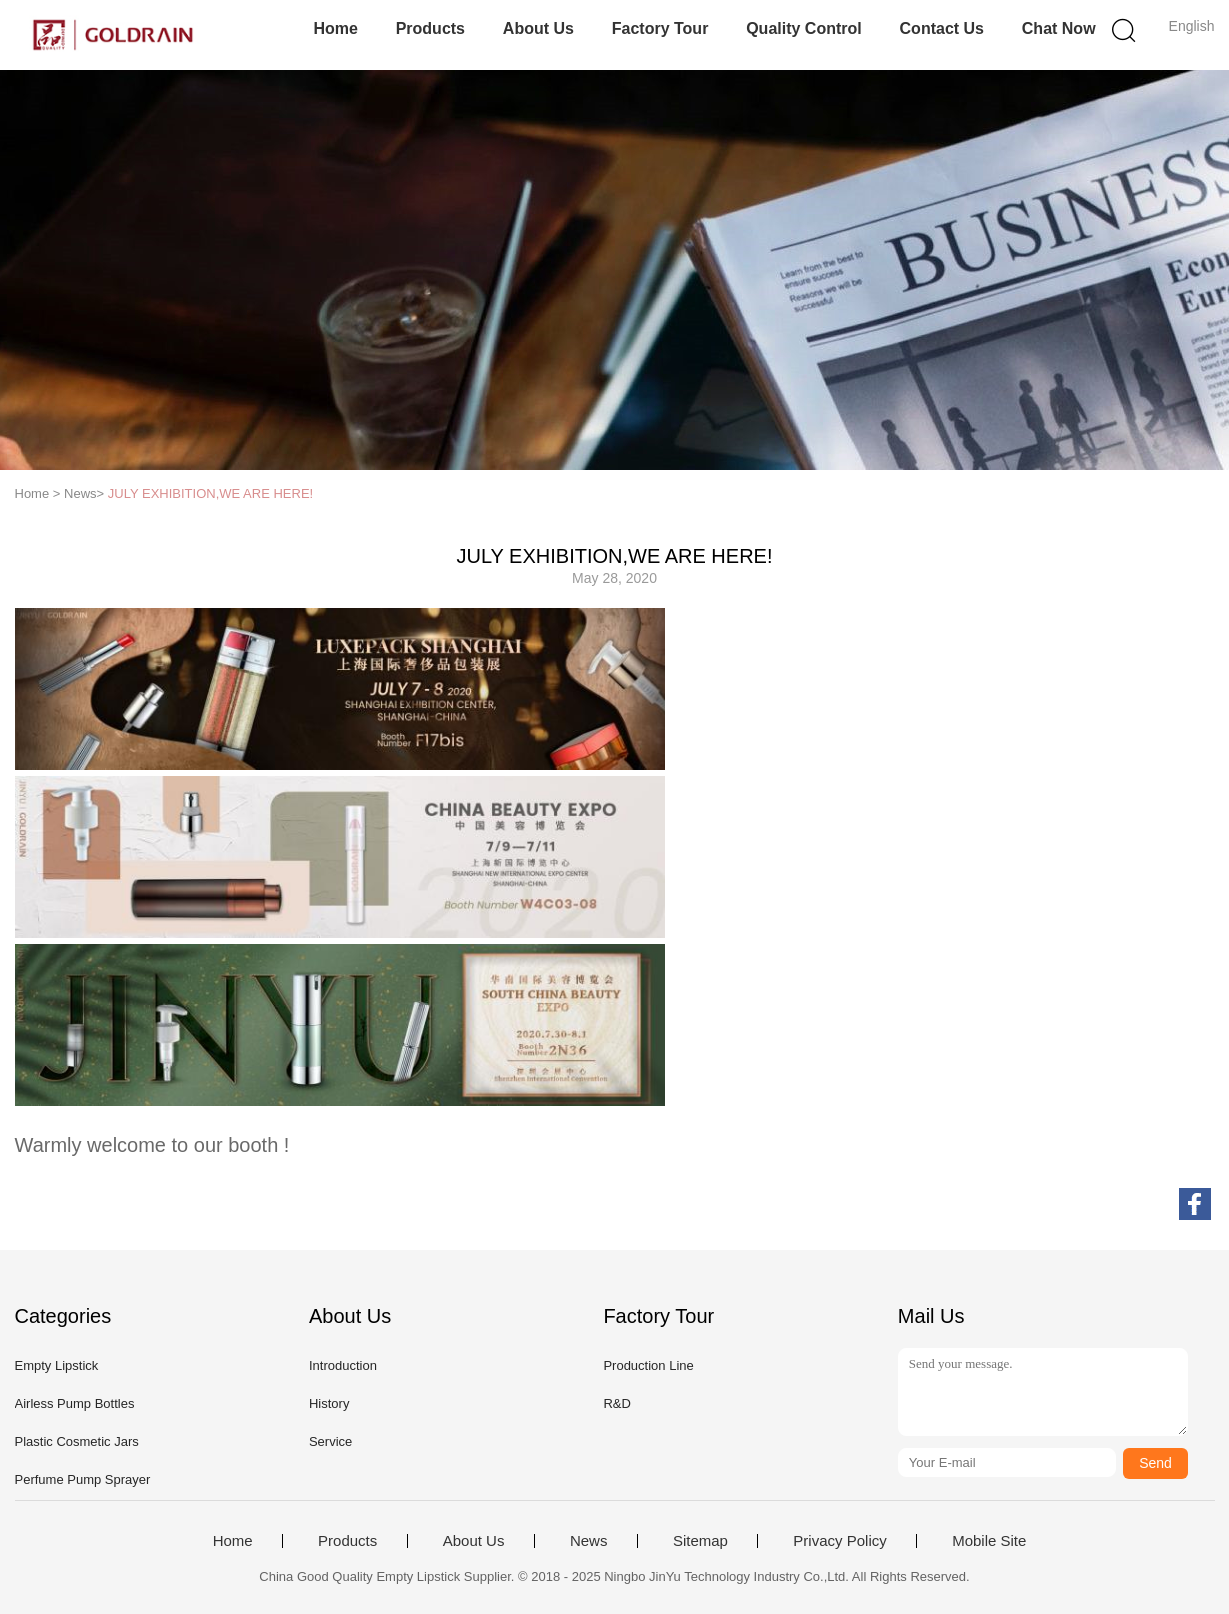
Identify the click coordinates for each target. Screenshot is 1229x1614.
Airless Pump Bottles (75, 1403)
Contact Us (942, 28)
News (589, 1541)
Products (430, 28)
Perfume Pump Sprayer (83, 1479)
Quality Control (804, 28)
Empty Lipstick (57, 1365)
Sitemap (700, 1541)
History (329, 1403)
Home (335, 28)
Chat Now (1059, 28)
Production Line (648, 1365)
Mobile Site (989, 1541)
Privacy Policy (839, 1541)
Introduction (343, 1365)
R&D (616, 1403)
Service (330, 1441)
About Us (538, 28)
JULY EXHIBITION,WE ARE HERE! (210, 493)
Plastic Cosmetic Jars (77, 1441)
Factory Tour (660, 28)
